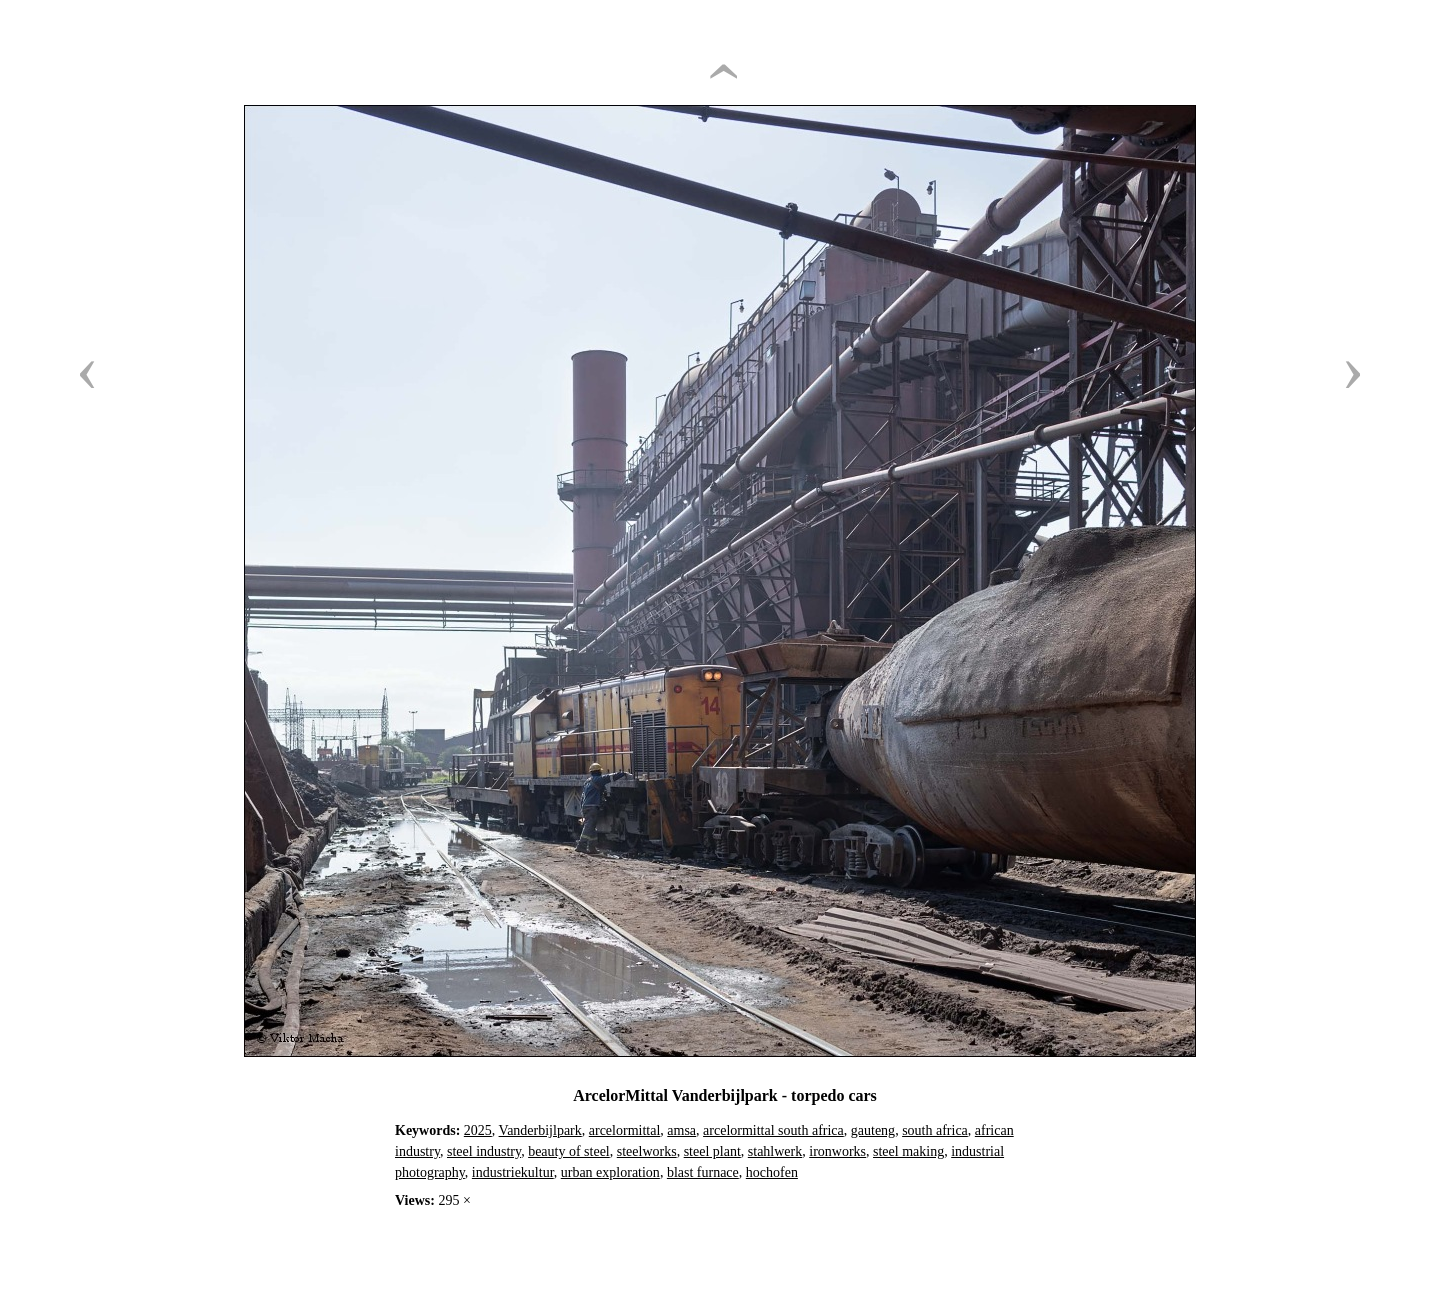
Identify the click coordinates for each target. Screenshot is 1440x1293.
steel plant (712, 1151)
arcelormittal (625, 1130)
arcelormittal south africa (773, 1130)
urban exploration (610, 1172)
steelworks (647, 1151)
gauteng (873, 1130)
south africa (935, 1130)
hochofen (772, 1172)
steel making (908, 1151)
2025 (478, 1130)
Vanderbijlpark (540, 1130)
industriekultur (513, 1172)
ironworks (837, 1151)
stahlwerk (775, 1151)
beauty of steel (569, 1151)
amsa (681, 1130)
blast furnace (703, 1172)
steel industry (484, 1151)
